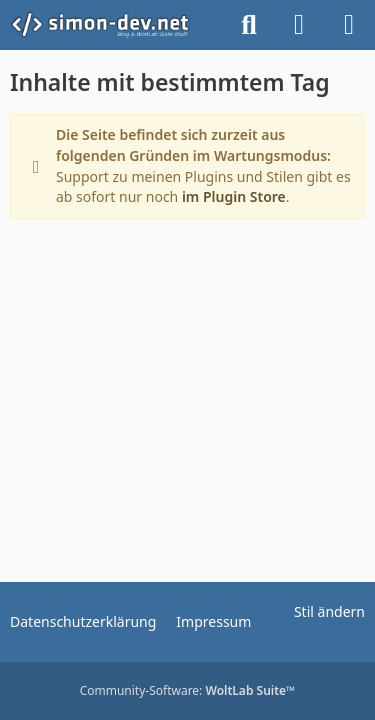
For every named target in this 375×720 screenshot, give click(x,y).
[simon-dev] (112, 25)
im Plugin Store (234, 196)
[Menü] (349, 25)
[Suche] (249, 25)
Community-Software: (188, 690)
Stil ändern (329, 611)
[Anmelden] (299, 25)
